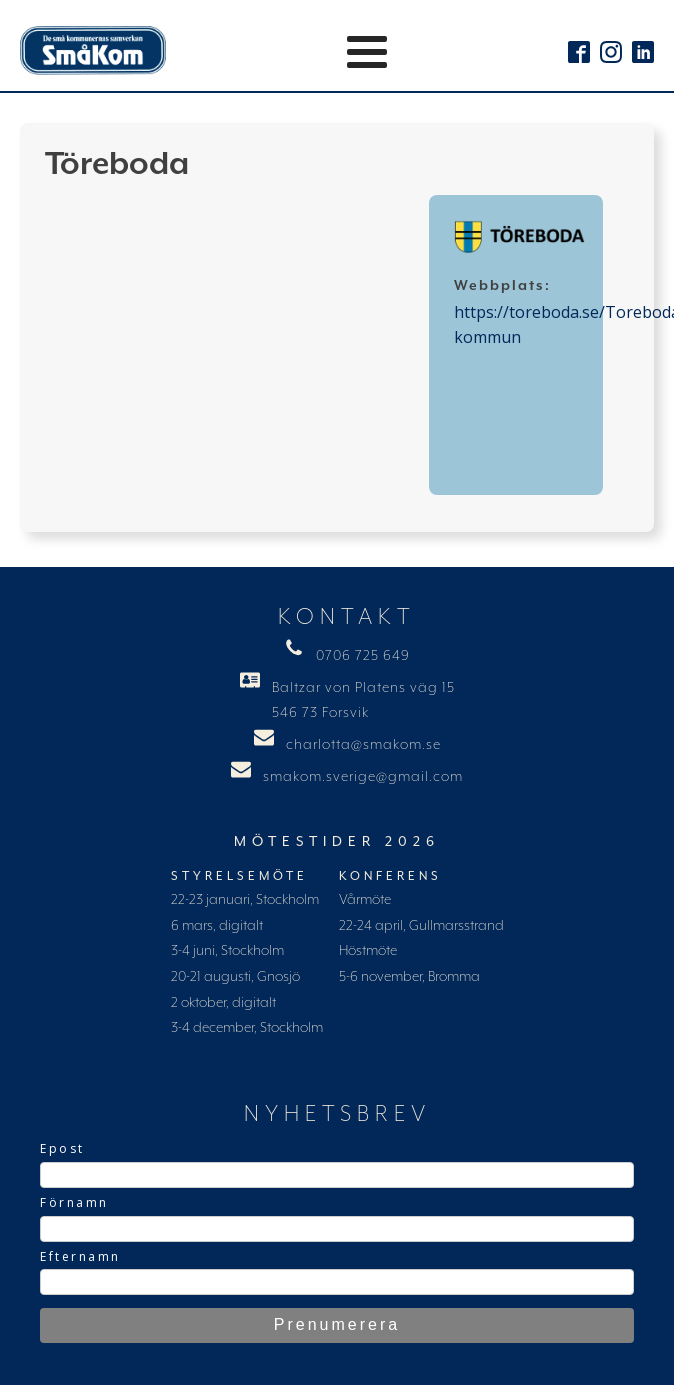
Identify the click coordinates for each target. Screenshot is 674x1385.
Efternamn (80, 1256)
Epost (62, 1148)
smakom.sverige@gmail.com (363, 777)
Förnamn (74, 1202)
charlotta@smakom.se (363, 745)
